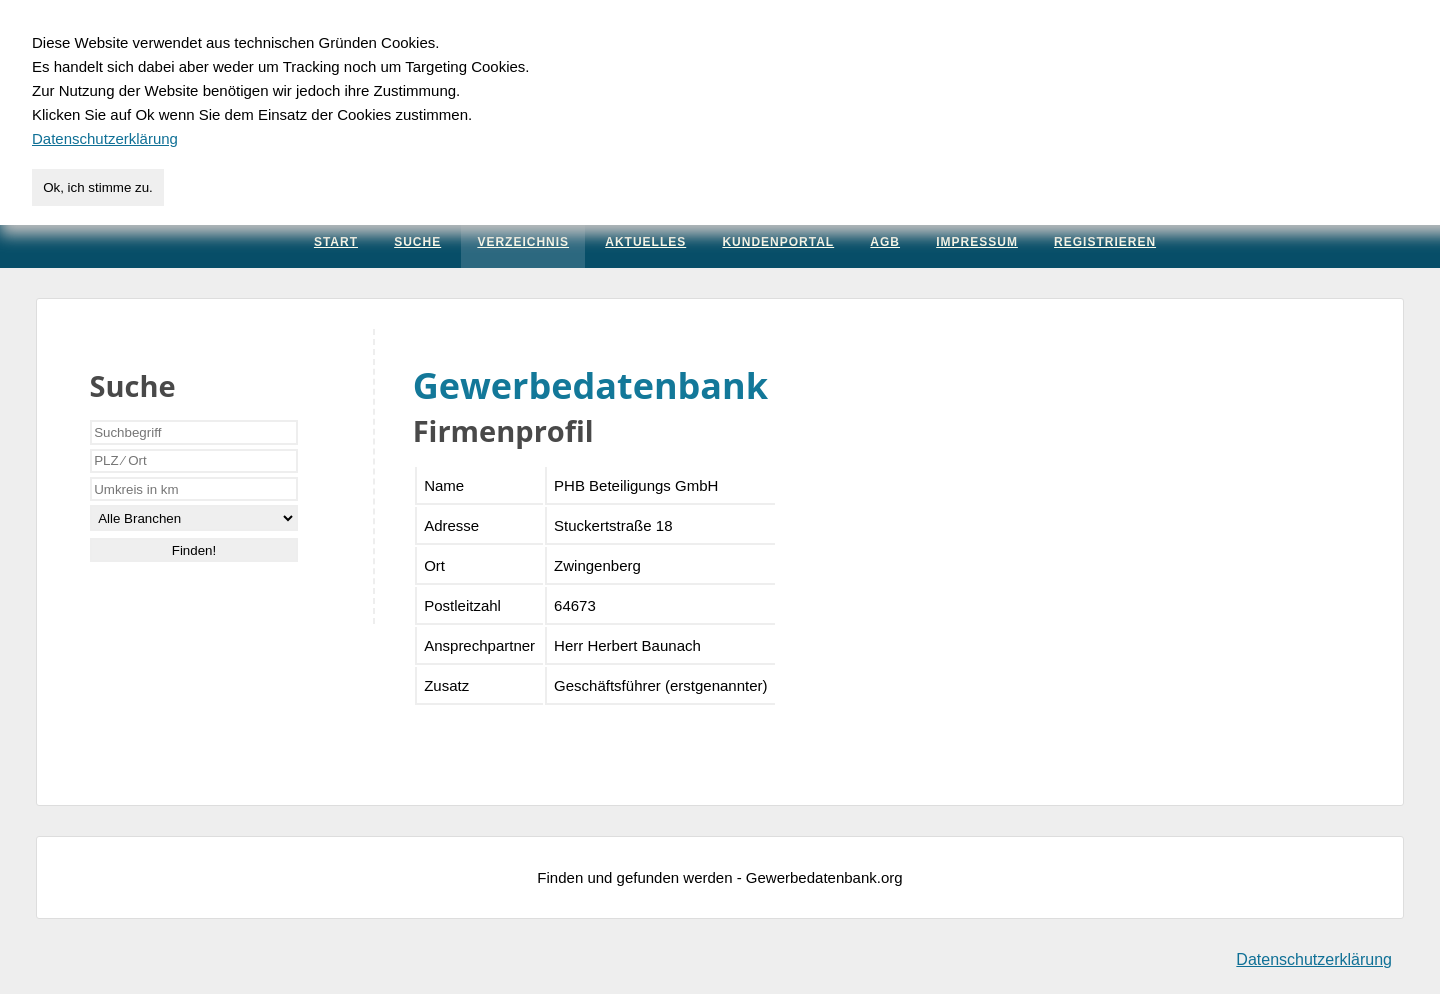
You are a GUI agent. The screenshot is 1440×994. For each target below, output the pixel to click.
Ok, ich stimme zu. (98, 187)
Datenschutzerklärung (1314, 959)
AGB (885, 242)
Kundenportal (778, 242)
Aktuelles (645, 242)
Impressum (977, 242)
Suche (417, 242)
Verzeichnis (523, 242)
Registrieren (1105, 242)
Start (336, 242)
